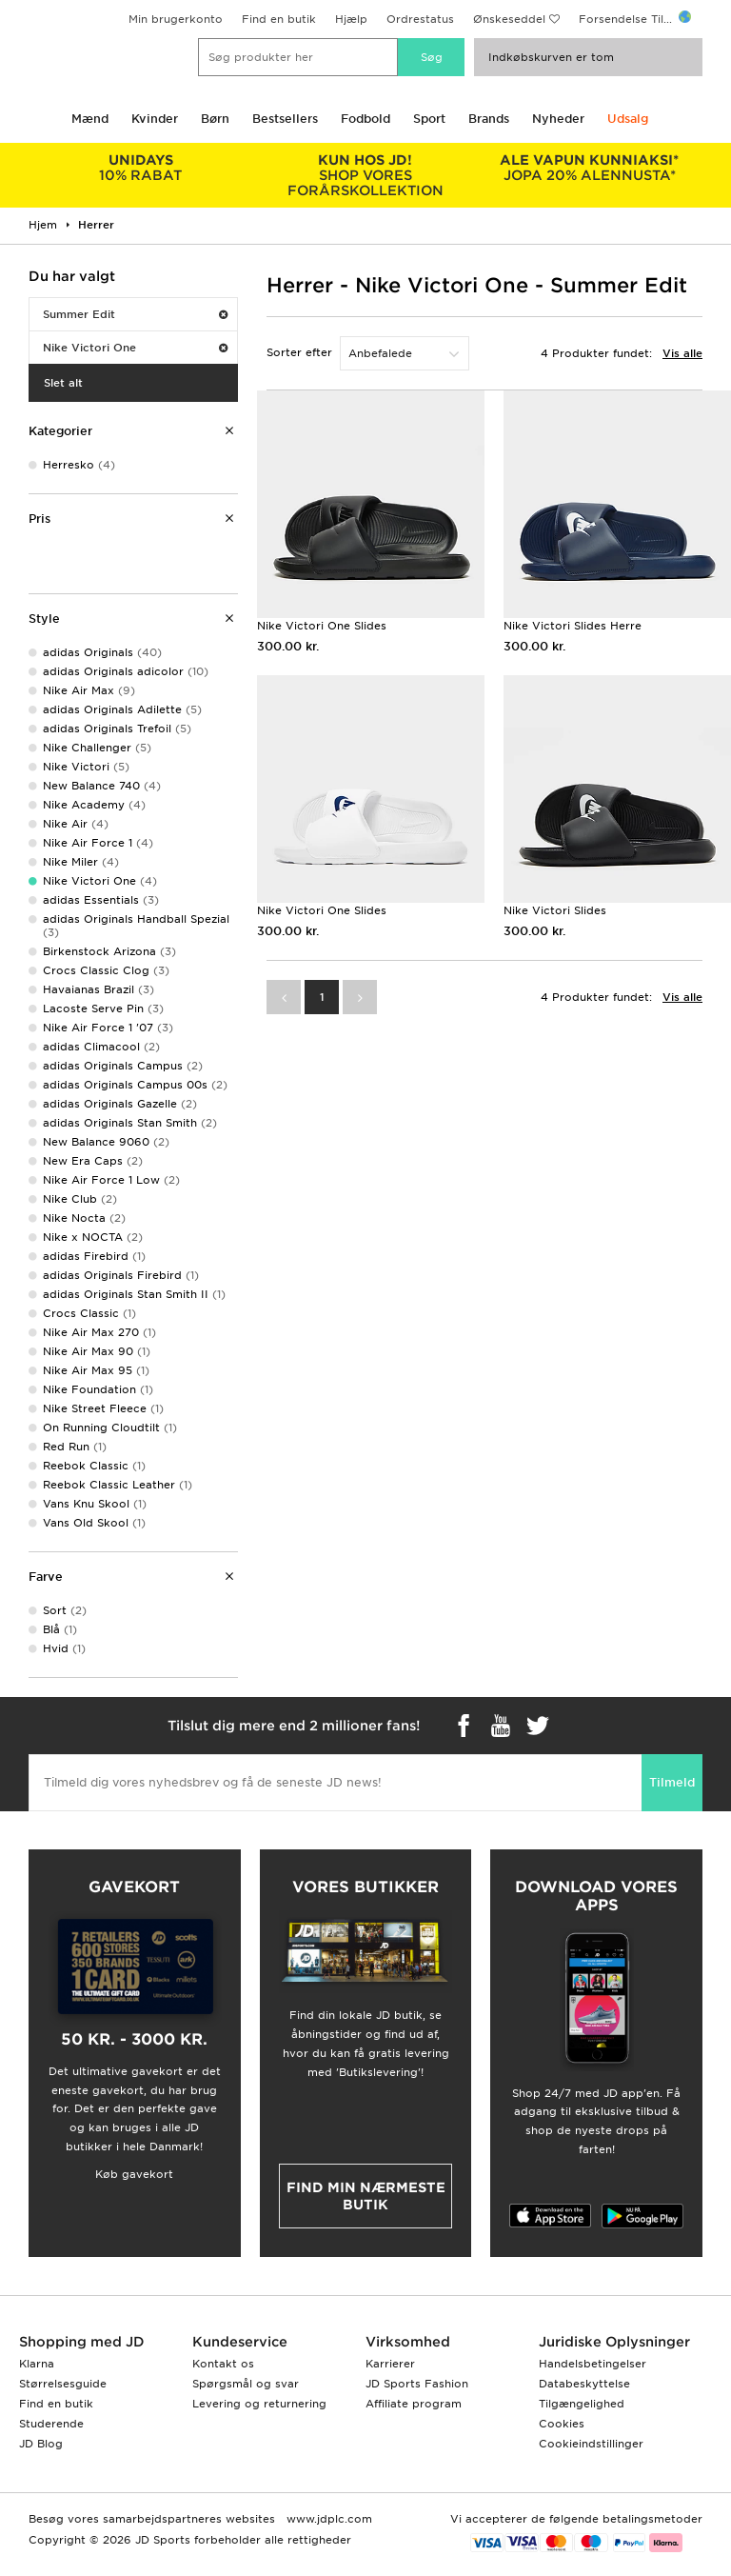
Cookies (561, 2423)
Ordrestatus (420, 19)
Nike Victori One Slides (321, 625)
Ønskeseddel (509, 19)
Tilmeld (672, 1782)
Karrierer (390, 2363)
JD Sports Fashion (417, 2383)
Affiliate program (414, 2403)
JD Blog (41, 2443)
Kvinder (154, 118)
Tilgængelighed (581, 2403)
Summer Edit (135, 314)
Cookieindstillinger (591, 2443)
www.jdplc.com (327, 2519)
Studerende (51, 2423)
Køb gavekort (134, 2174)
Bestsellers (285, 118)
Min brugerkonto (175, 19)
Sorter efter (299, 352)
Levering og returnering (259, 2403)
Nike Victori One (135, 347)
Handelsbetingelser (592, 2363)
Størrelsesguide (63, 2383)
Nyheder (558, 118)
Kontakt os (223, 2363)
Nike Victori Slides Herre (573, 625)
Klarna (36, 2363)
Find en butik (279, 19)
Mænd (90, 118)
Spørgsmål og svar (245, 2383)
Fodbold (365, 118)
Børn (215, 118)
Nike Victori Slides (555, 910)
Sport (429, 118)
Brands (488, 118)
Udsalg (627, 118)
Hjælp (351, 19)
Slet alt (63, 382)
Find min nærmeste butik (365, 2196)
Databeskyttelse (584, 2383)
